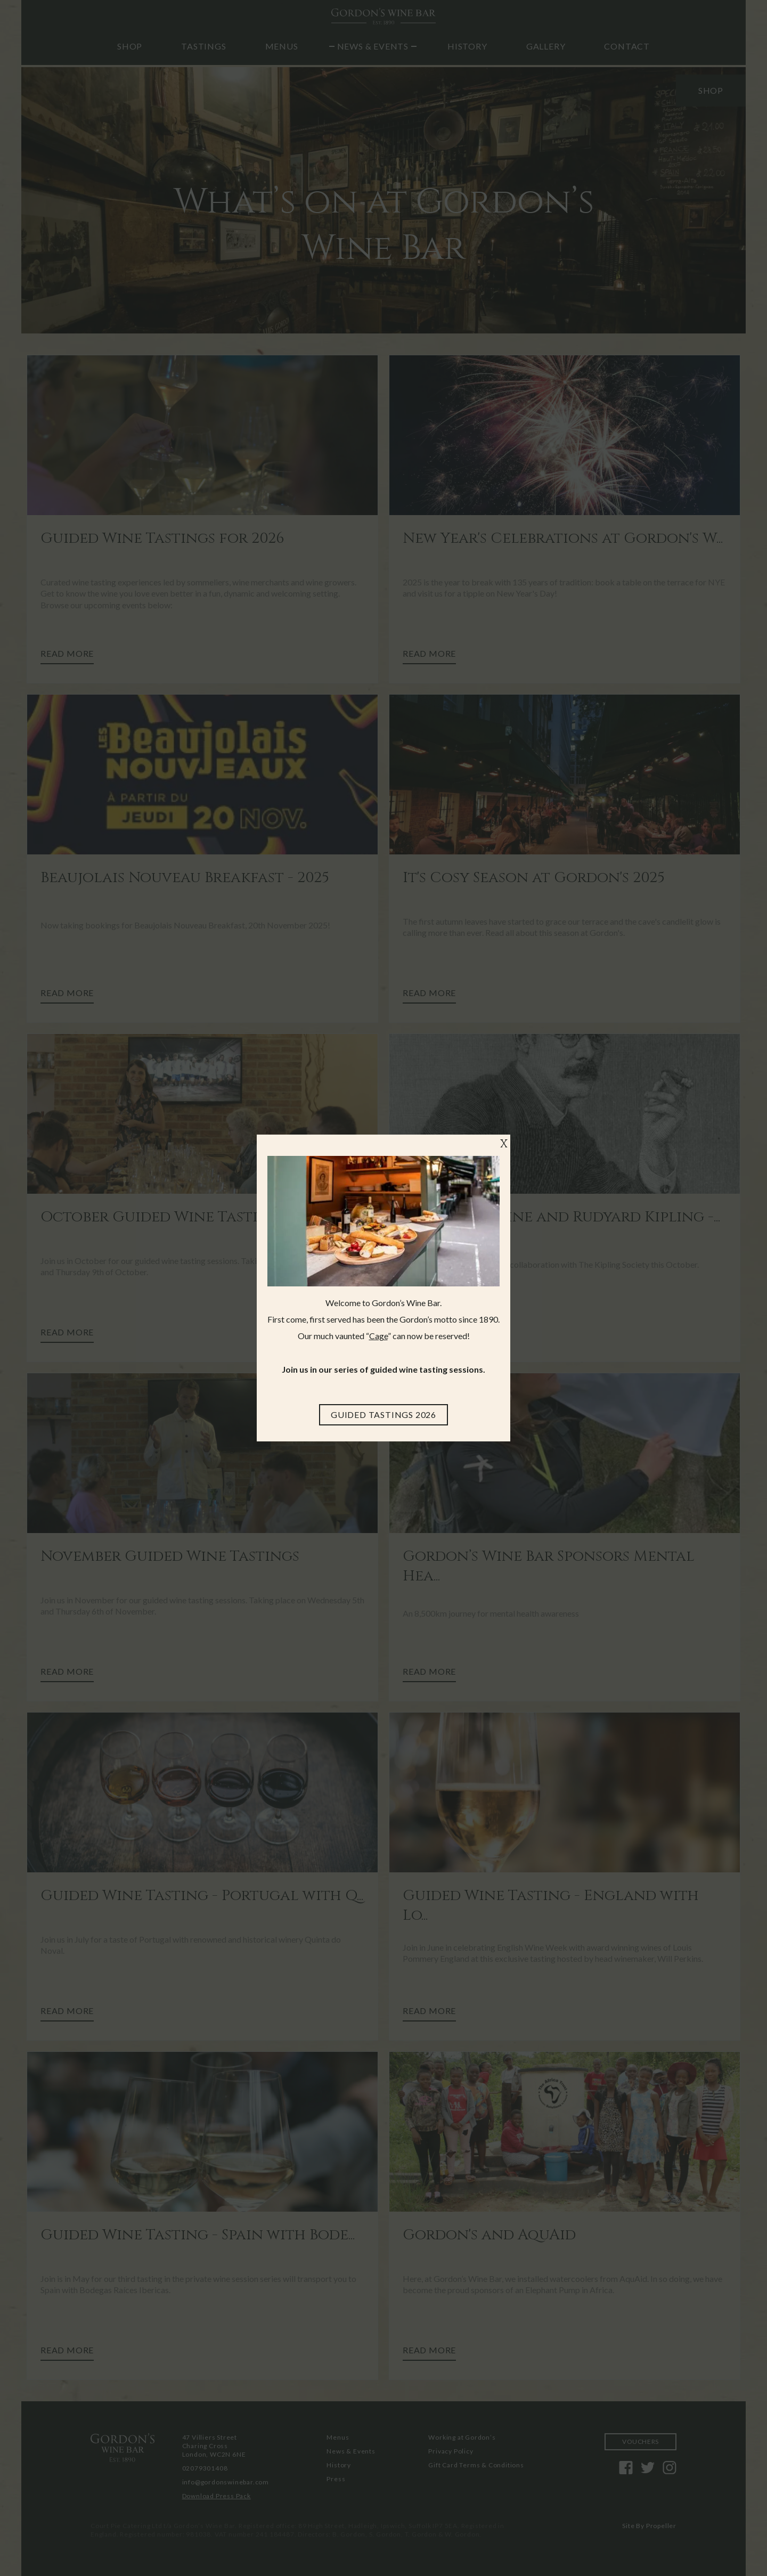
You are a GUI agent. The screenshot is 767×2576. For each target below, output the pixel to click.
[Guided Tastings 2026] (383, 1414)
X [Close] (504, 1144)
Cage (378, 1336)
